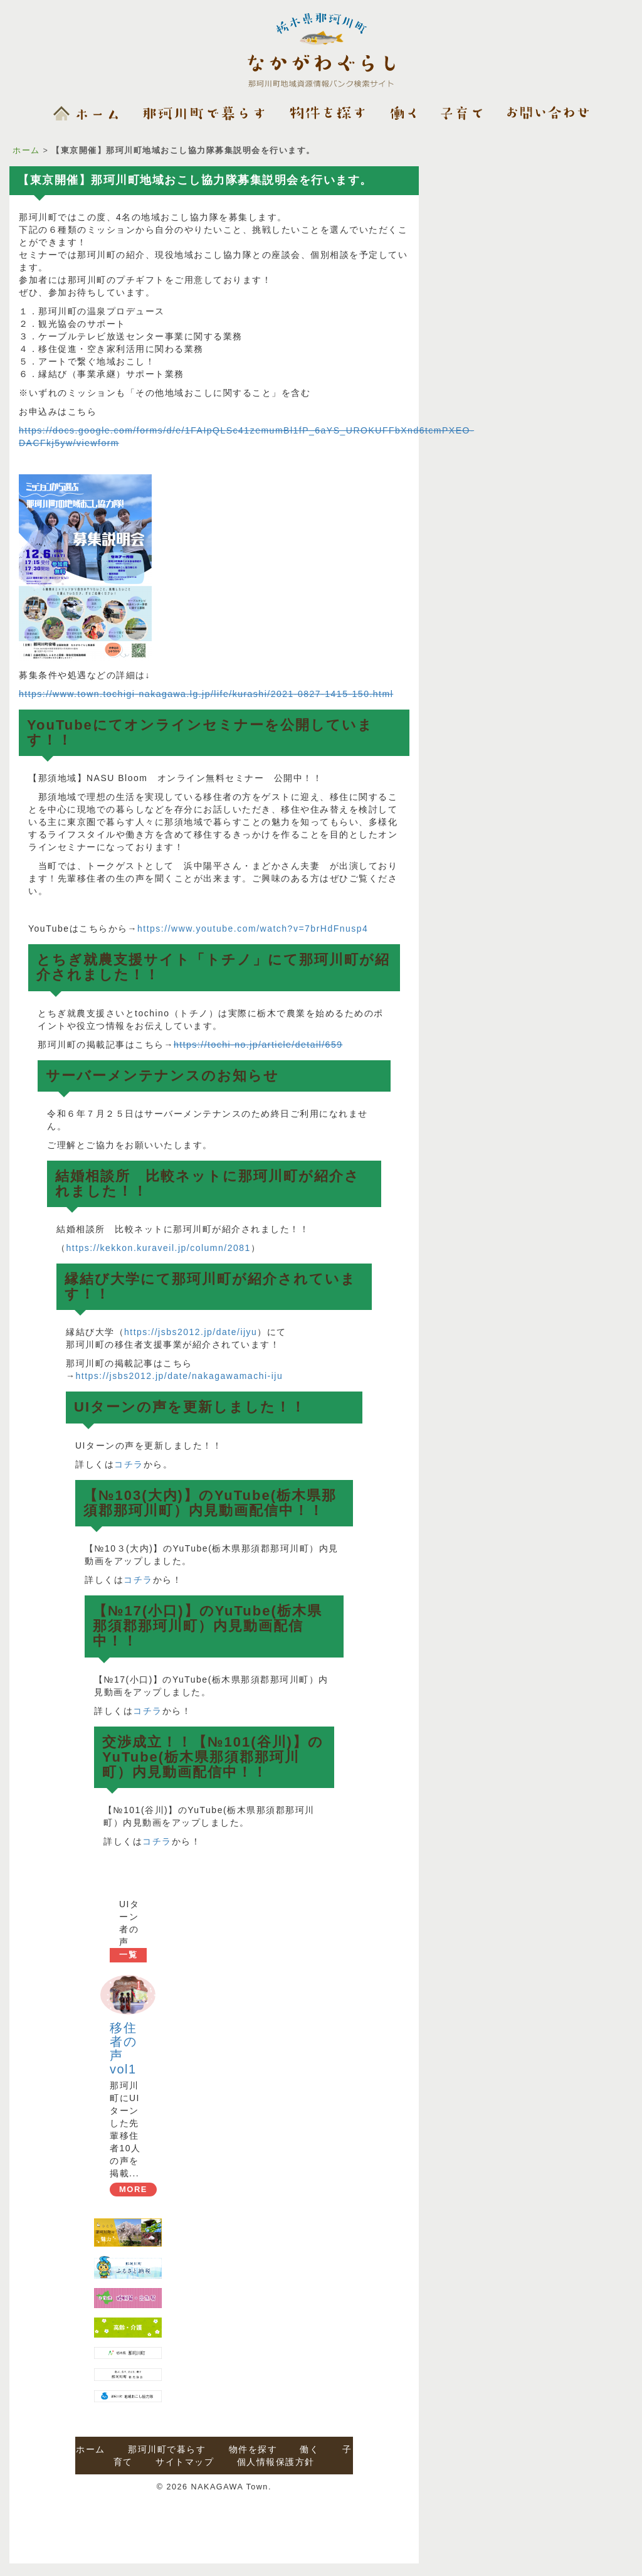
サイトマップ (184, 2462)
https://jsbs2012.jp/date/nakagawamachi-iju (179, 1376)
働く (309, 2449)
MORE (133, 2189)
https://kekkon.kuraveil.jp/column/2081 (158, 1248)
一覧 (128, 1954)
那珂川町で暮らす (167, 2449)
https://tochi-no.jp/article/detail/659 (258, 1045)
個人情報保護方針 (276, 2462)
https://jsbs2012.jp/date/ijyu (190, 1332)
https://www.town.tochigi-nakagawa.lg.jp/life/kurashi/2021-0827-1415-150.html (206, 694)
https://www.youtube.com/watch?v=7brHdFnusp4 (252, 928)
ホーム (26, 150)
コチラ (129, 1464)
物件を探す (253, 2449)
